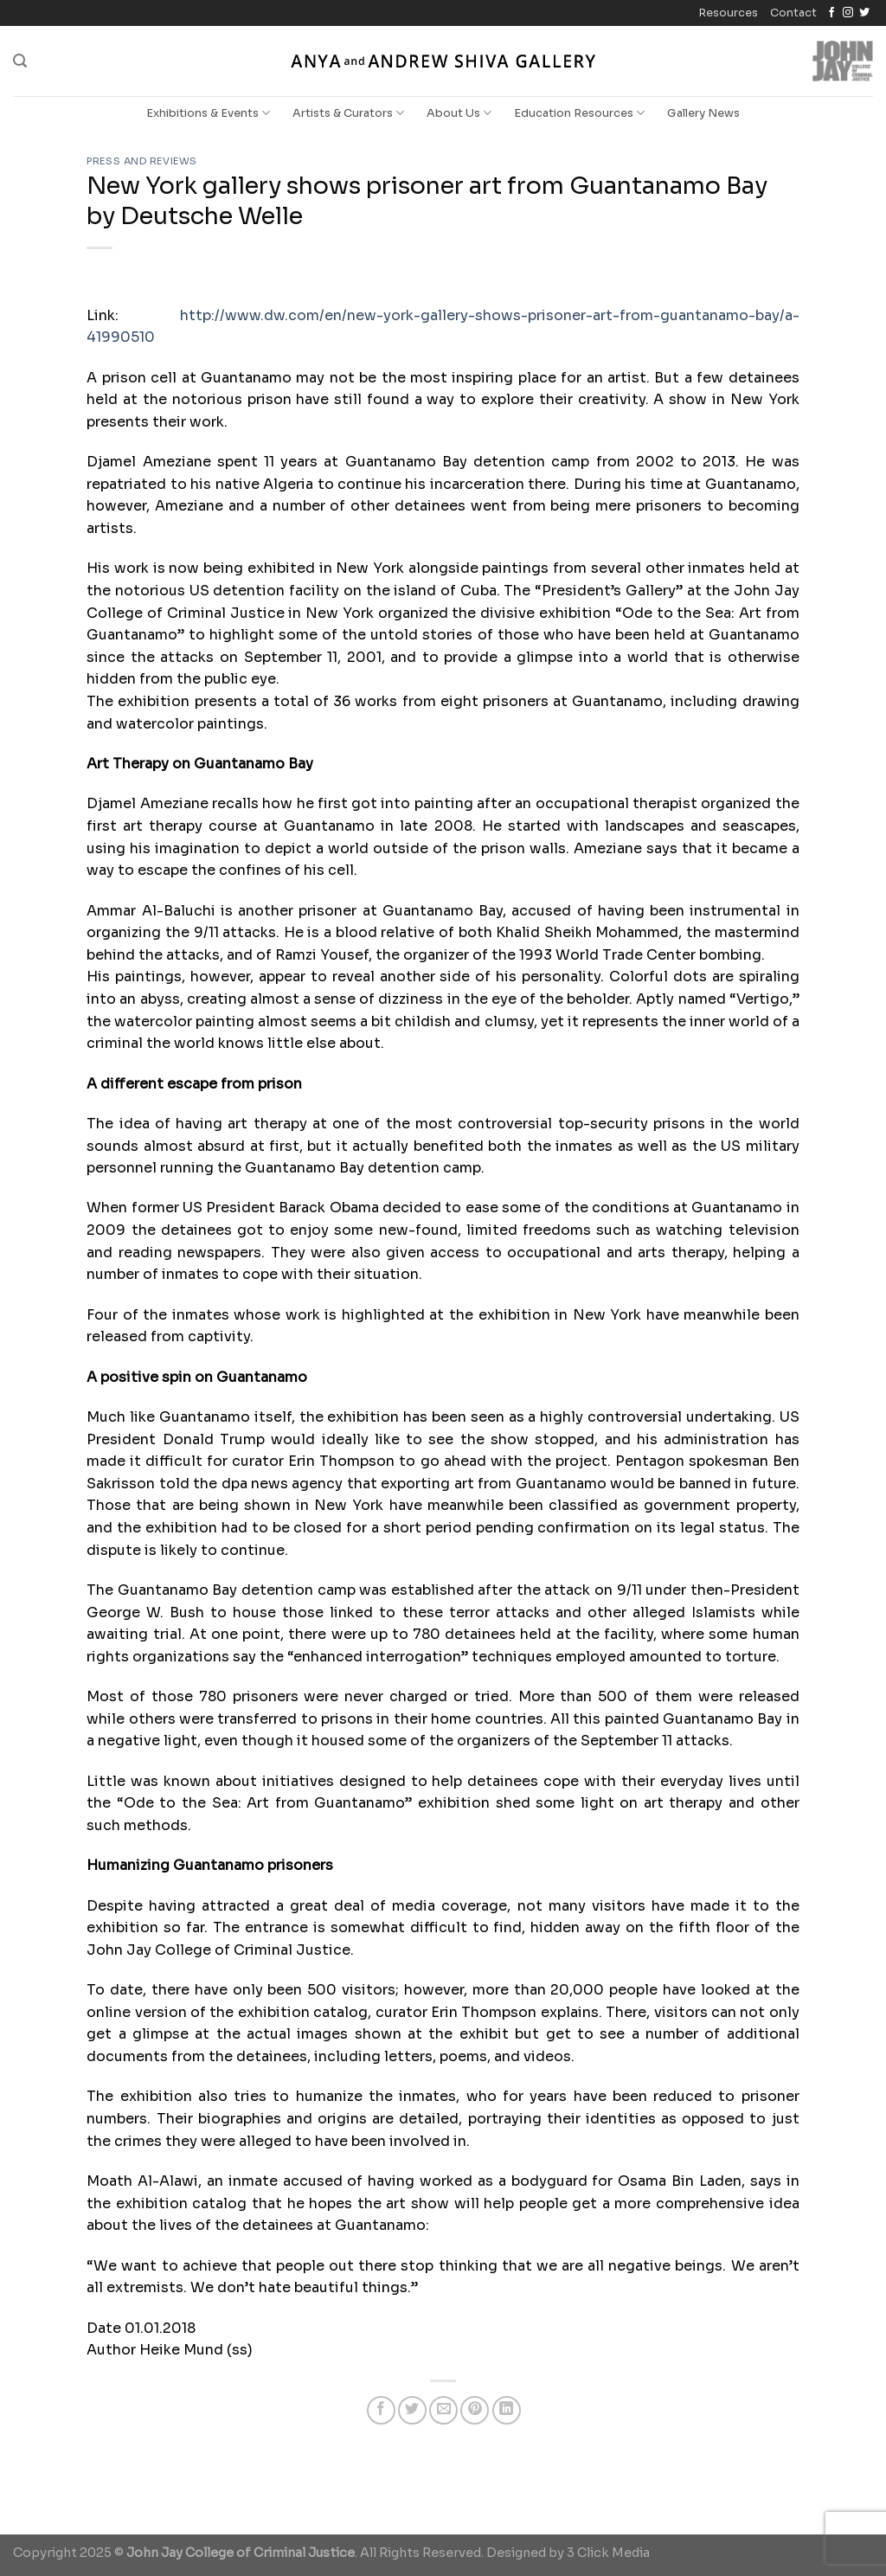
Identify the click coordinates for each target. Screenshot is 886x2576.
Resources (728, 13)
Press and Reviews (142, 161)
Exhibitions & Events (208, 113)
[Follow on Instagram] (848, 13)
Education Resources (579, 113)
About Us (459, 113)
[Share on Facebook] (381, 2410)
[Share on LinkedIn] (506, 2410)
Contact (793, 13)
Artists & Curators (348, 113)
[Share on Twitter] (412, 2410)
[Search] (20, 61)
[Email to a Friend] (443, 2410)
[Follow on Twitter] (864, 13)
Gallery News (703, 113)
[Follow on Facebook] (831, 13)
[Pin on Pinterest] (474, 2410)
